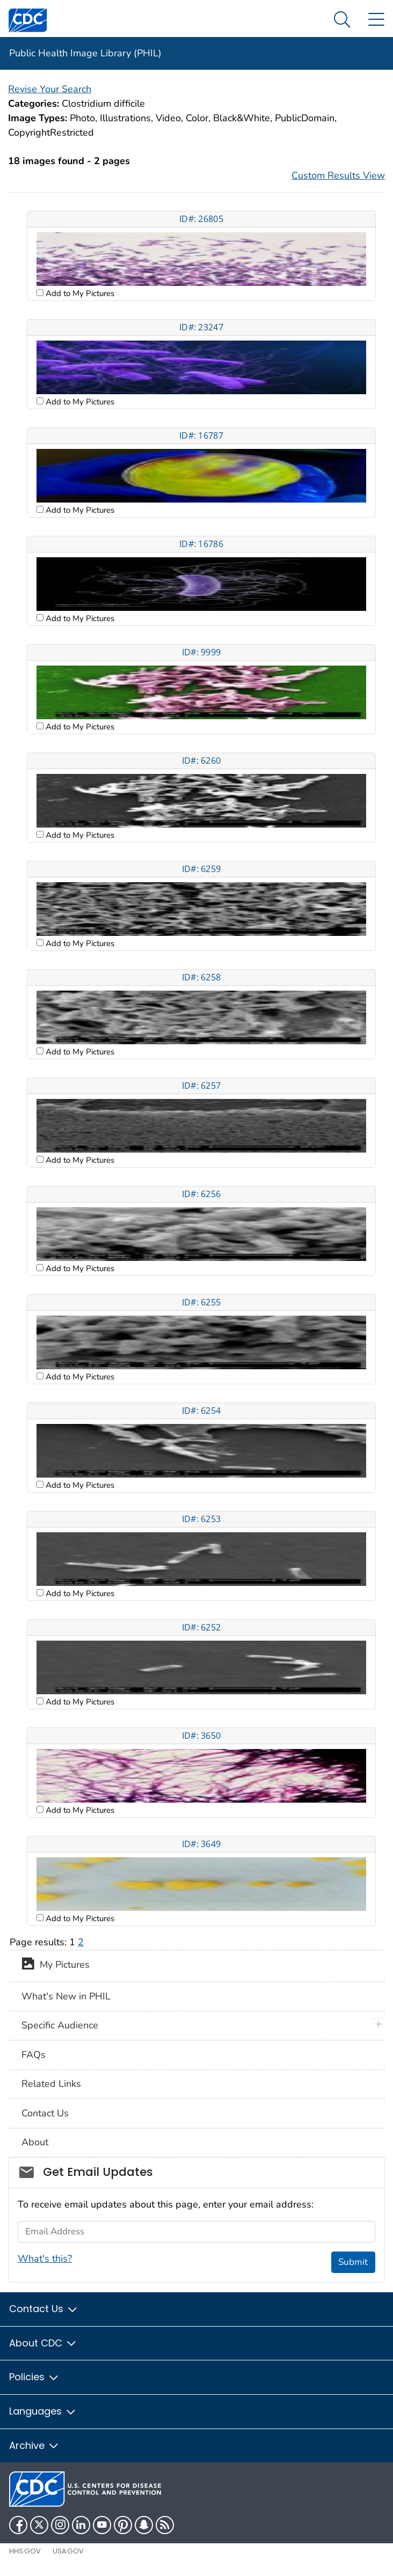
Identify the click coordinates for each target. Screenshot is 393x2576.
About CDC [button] (43, 2343)
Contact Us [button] (43, 2308)
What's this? (45, 2258)
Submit (353, 2262)
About (34, 2142)
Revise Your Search (49, 89)
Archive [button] (34, 2445)
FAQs (33, 2054)
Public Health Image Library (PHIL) (85, 53)
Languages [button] (43, 2411)
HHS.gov (25, 2551)
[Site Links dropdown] (376, 20)
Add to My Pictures (78, 293)
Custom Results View (338, 175)
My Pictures (55, 1965)
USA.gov (68, 2551)
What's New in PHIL (66, 1996)
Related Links (51, 2083)
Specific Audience (59, 2025)
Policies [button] (34, 2376)
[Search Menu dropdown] (342, 20)
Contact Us (45, 2113)
